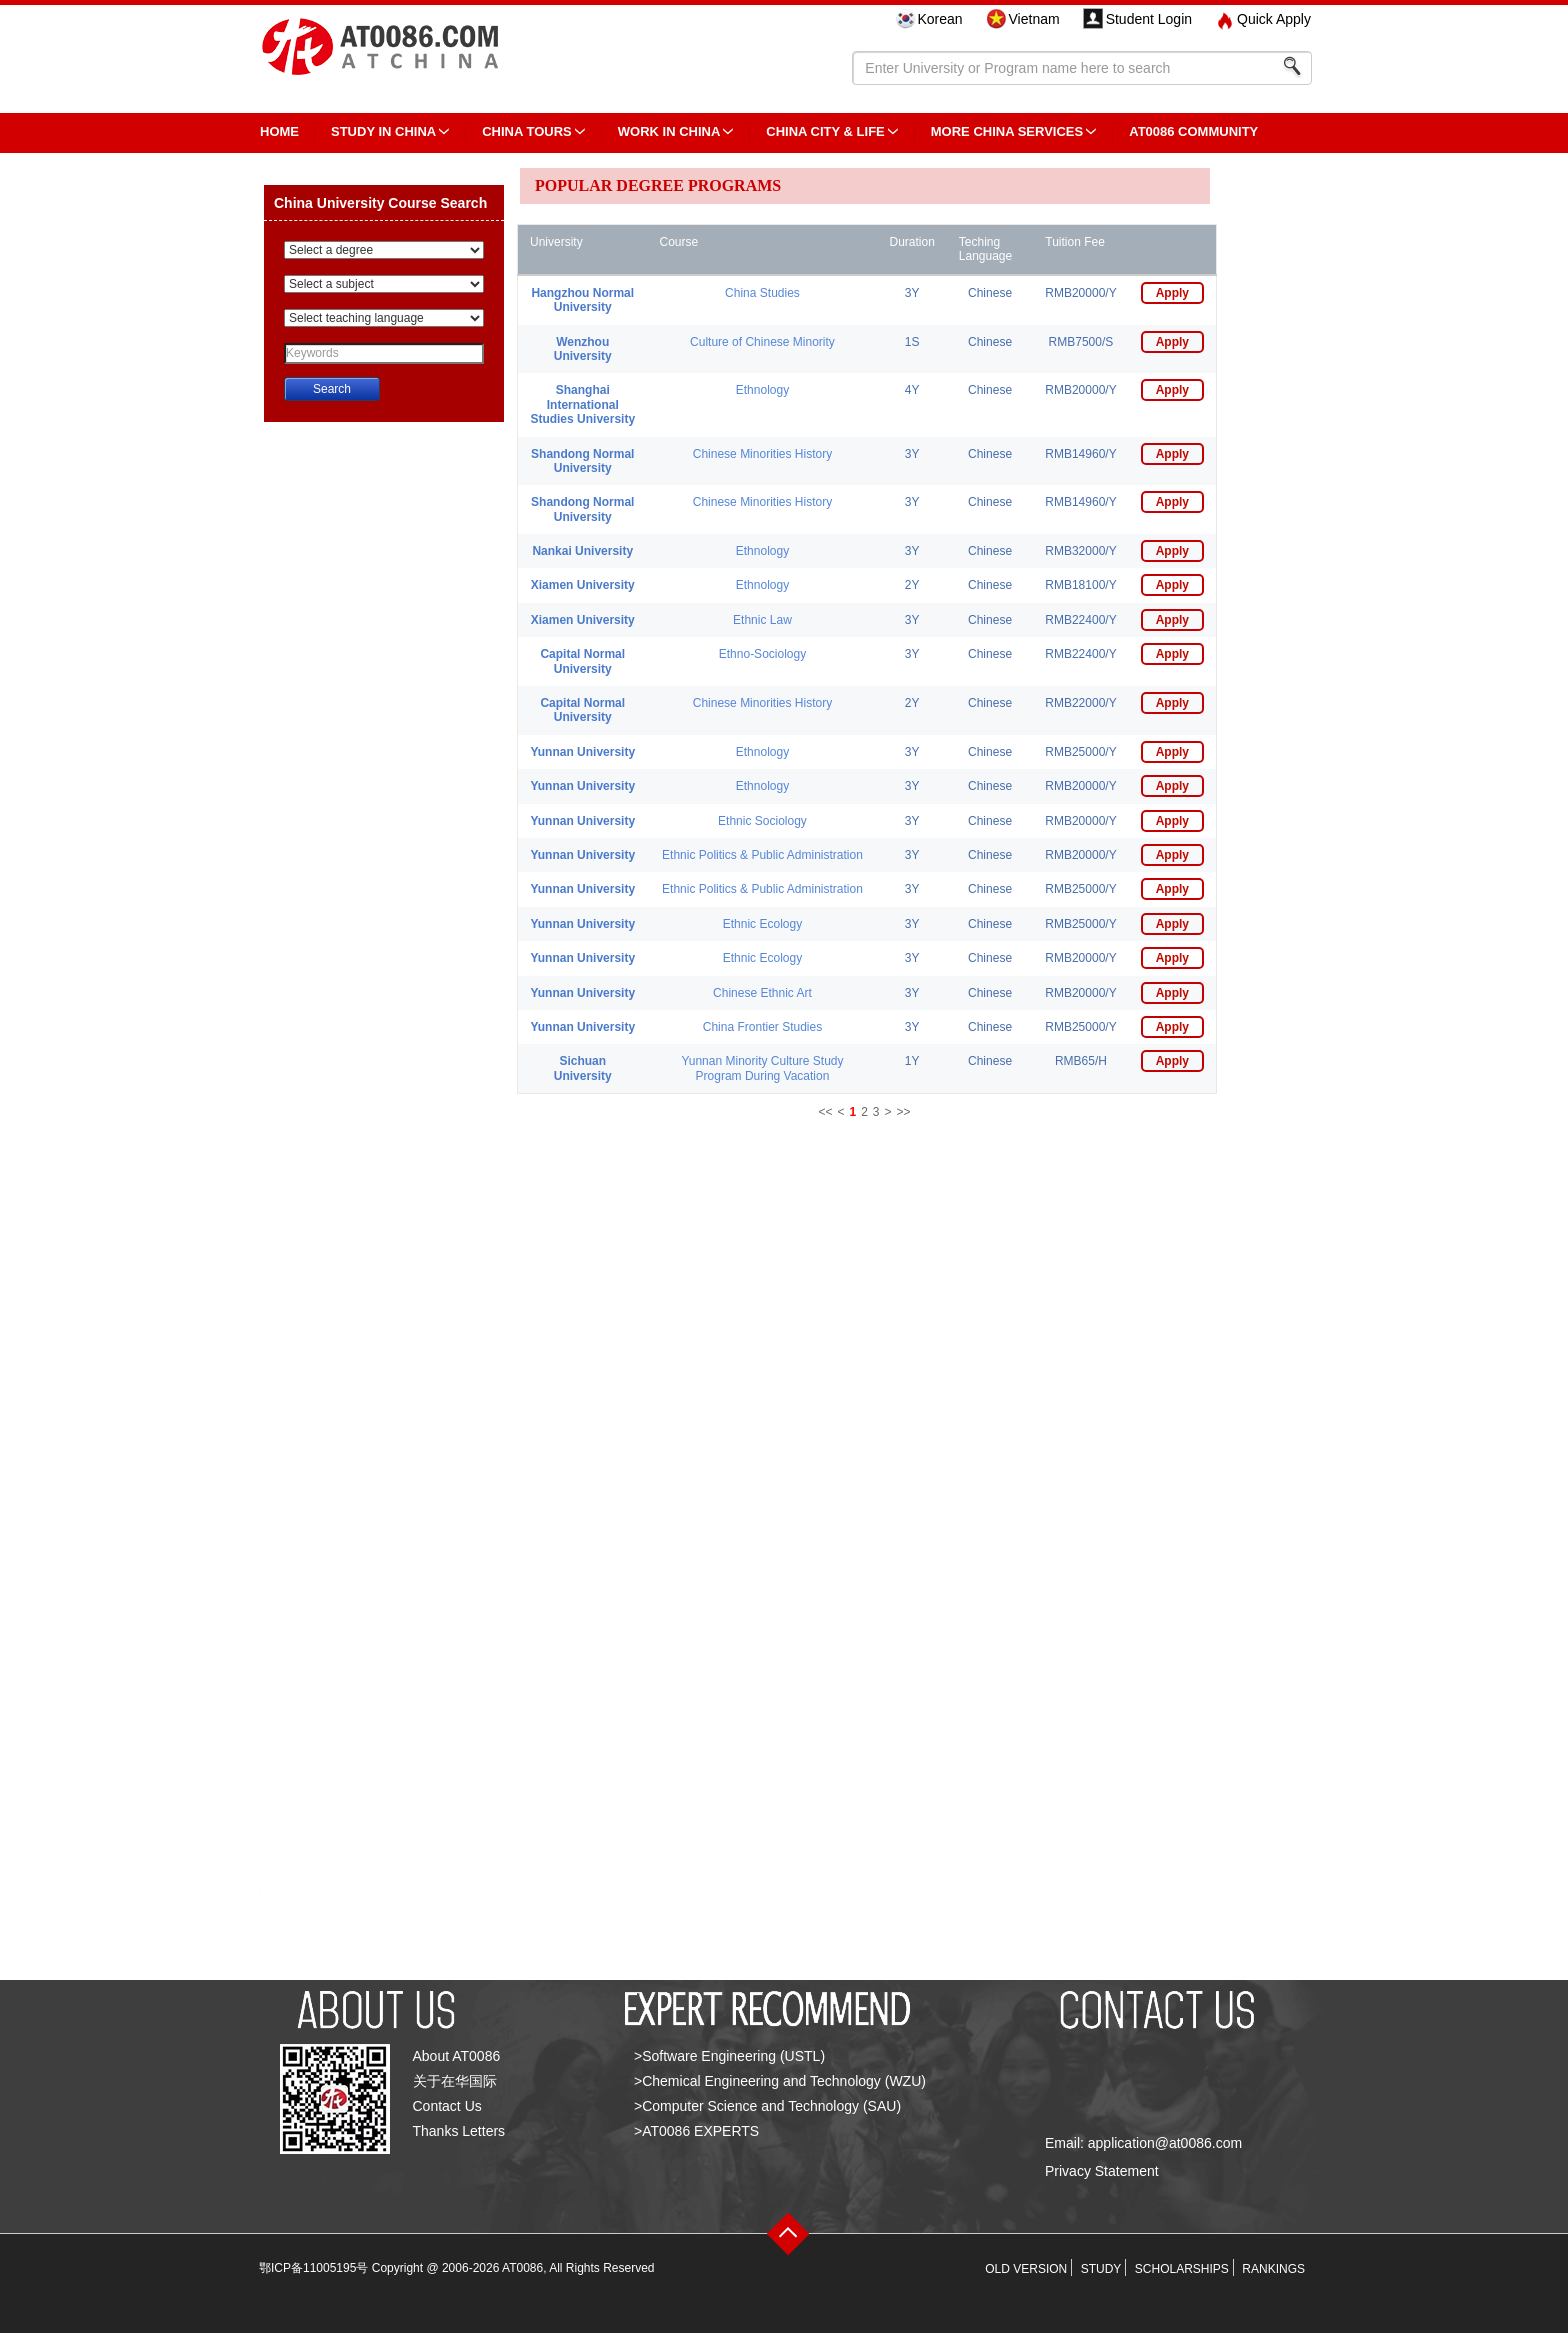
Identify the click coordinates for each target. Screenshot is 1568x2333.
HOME (279, 131)
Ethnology (762, 390)
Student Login (1149, 19)
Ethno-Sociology (762, 654)
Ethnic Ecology (762, 924)
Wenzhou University (583, 349)
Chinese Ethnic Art (762, 993)
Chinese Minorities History (762, 454)
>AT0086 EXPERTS (696, 2131)
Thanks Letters (459, 2131)
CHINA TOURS (527, 131)
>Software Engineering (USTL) (729, 2056)
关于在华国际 (455, 2081)
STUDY (1101, 2269)
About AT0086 (457, 2056)
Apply (1172, 293)
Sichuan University (583, 1068)
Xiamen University (583, 585)
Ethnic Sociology (762, 821)
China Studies (762, 293)
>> (904, 1112)
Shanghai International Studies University (582, 404)
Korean (939, 19)
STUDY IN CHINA (383, 131)
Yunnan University (582, 752)
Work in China (669, 131)
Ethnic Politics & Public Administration (762, 855)
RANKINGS (1273, 2269)
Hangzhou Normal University (582, 300)
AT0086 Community (1193, 131)
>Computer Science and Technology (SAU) (767, 2106)
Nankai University (582, 551)
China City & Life (825, 131)
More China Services (1007, 131)
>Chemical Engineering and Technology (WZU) (780, 2081)
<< (825, 1112)
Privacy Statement (1102, 2171)
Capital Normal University (582, 661)
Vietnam (1034, 19)
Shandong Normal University (582, 461)
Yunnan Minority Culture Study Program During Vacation (762, 1068)
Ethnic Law (762, 620)
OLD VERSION (1026, 2269)
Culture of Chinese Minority (762, 342)
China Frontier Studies (762, 1027)
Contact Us (447, 2106)
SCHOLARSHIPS (1182, 2269)
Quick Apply (1274, 19)
